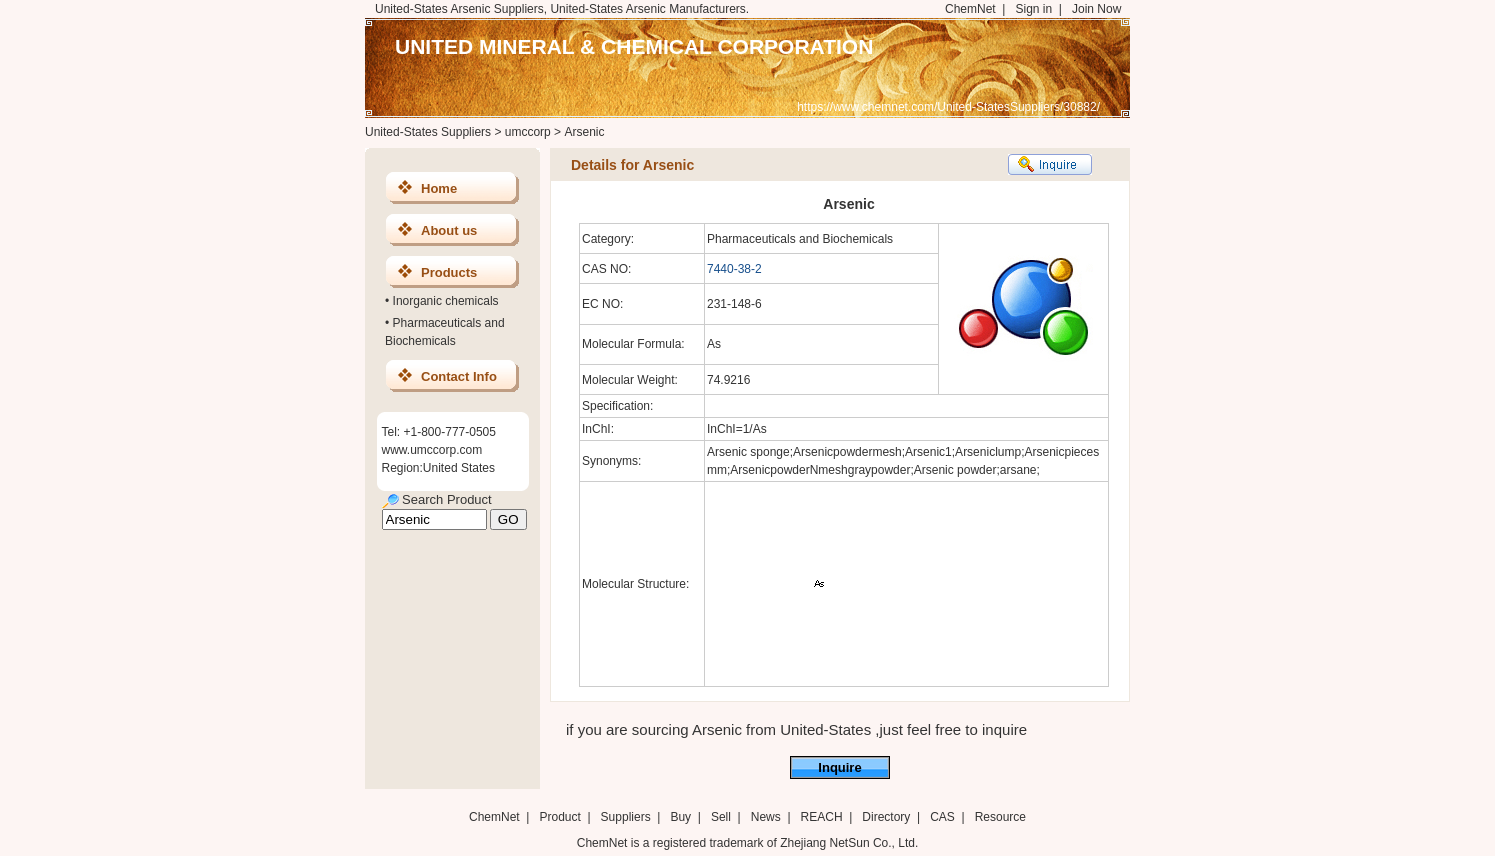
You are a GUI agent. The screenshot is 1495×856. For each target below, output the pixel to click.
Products (449, 272)
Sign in (1033, 9)
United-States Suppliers (428, 132)
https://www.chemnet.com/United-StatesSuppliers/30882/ (948, 107)
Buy (680, 817)
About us (449, 230)
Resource (1000, 817)
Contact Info (459, 376)
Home (439, 188)
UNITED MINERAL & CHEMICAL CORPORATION (634, 46)
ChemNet (970, 9)
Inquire (839, 767)
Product (561, 817)
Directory (886, 817)
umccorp (528, 132)
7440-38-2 (734, 269)
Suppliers (626, 817)
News (766, 817)
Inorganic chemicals (446, 301)
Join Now (1096, 9)
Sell (721, 817)
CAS (942, 817)
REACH (822, 817)
